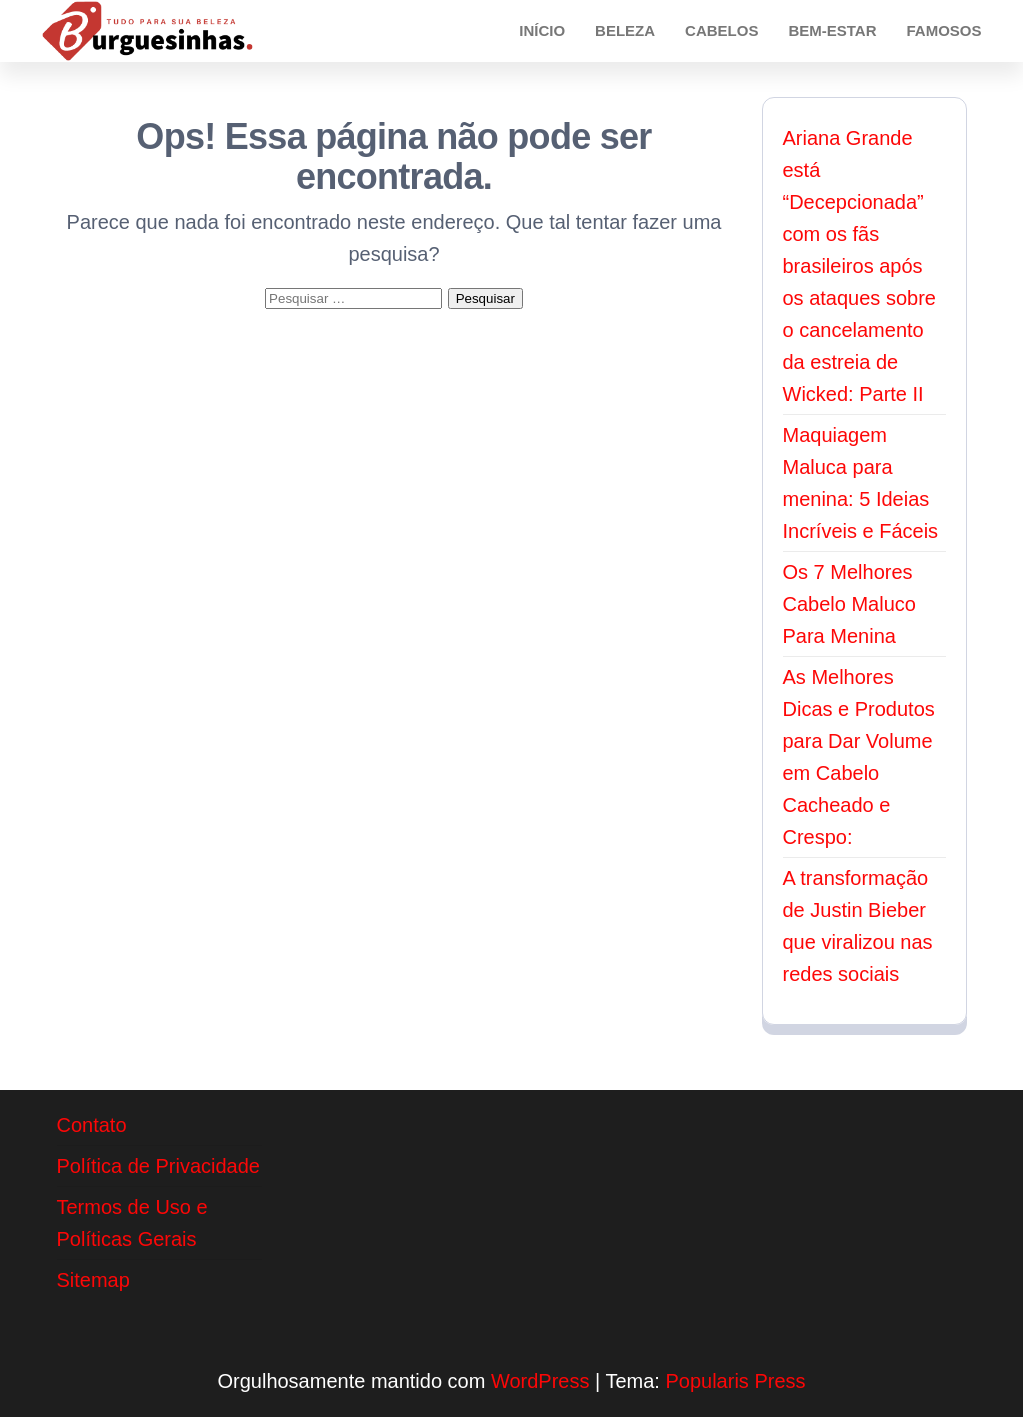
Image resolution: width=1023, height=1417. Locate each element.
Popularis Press (735, 1381)
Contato (92, 1125)
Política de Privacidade (158, 1166)
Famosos (943, 30)
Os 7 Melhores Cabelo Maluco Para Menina (849, 604)
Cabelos (721, 30)
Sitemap (93, 1280)
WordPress (540, 1381)
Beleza (625, 30)
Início (542, 30)
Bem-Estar (832, 30)
